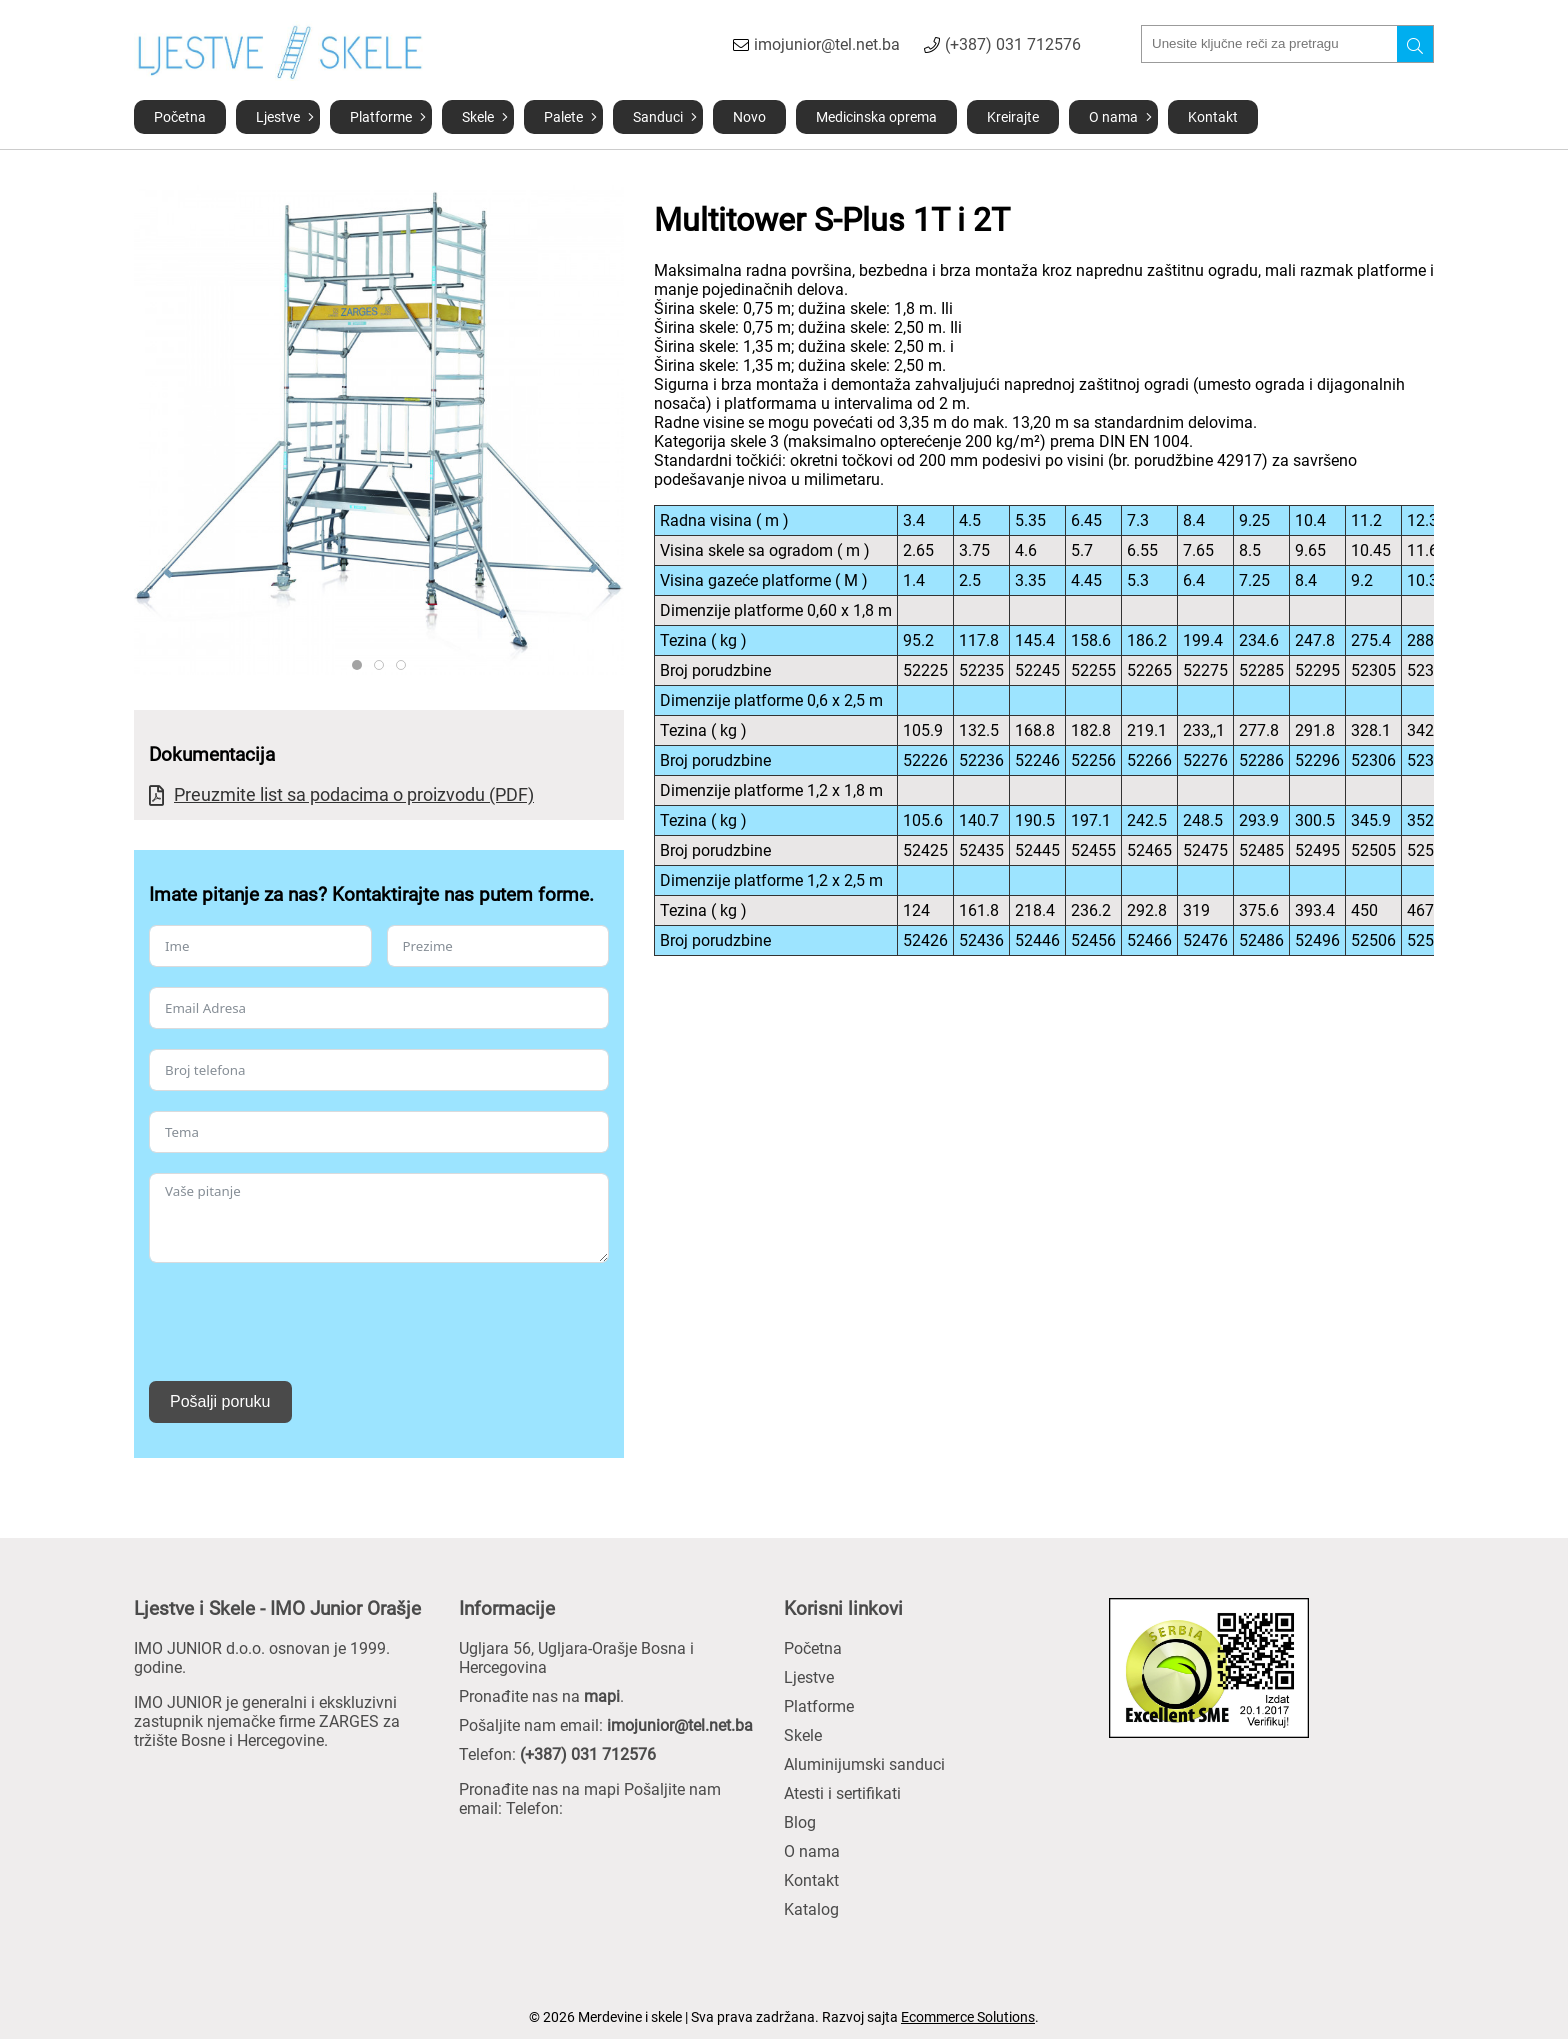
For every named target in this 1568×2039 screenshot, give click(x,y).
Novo (749, 117)
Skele (478, 117)
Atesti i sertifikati (842, 1793)
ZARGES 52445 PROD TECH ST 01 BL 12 (361, 665)
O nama (1113, 117)
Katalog (811, 1909)
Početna (180, 117)
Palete (563, 117)
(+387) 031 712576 (1013, 44)
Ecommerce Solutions (968, 2017)
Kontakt (1213, 117)
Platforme (381, 117)
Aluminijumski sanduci (864, 1764)
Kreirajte (1013, 117)
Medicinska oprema (876, 117)
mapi (602, 1696)
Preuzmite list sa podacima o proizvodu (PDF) (354, 794)
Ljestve (278, 117)
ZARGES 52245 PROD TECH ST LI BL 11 (383, 665)
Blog (800, 1822)
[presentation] (301, 1322)
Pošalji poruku (220, 1401)
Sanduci (658, 117)
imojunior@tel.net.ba (827, 44)
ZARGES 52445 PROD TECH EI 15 (405, 665)
